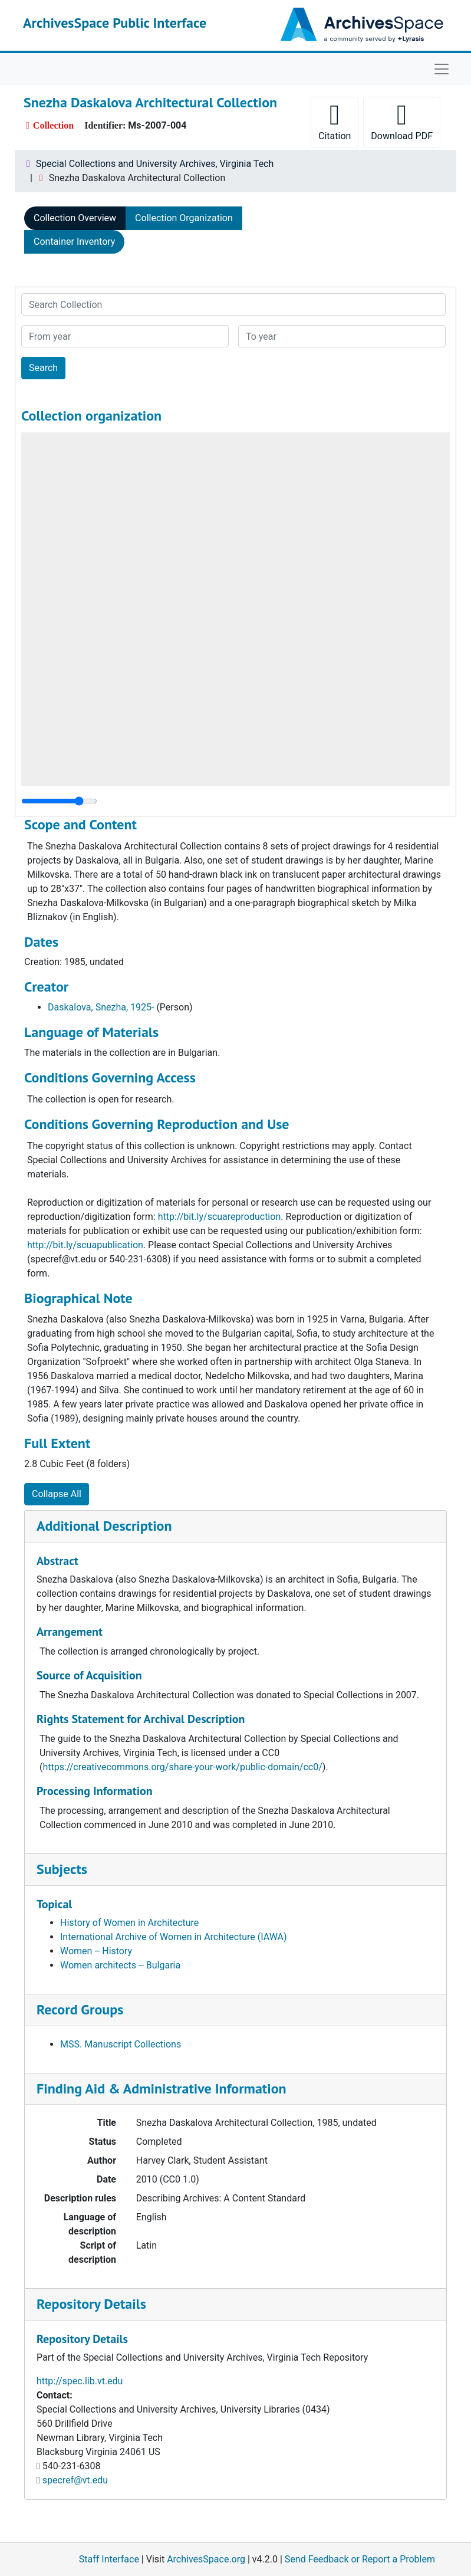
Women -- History (96, 1951)
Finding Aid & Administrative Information (161, 2088)
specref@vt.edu (75, 2480)
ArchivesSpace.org (206, 2559)
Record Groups (80, 2009)
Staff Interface (109, 2559)
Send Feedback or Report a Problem (360, 2559)
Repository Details (91, 2304)
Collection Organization (184, 218)
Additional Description (104, 1526)
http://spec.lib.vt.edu (80, 2381)
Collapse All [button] (56, 1493)
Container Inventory (74, 241)
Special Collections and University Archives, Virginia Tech (155, 163)
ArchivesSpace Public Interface (114, 23)
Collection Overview (75, 218)
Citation (334, 121)
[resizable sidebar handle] (59, 801)
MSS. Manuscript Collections (120, 2044)
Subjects (62, 1869)
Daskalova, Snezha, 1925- (101, 1007)
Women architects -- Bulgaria (120, 1965)
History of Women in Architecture (129, 1922)
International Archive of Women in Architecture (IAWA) (173, 1936)
